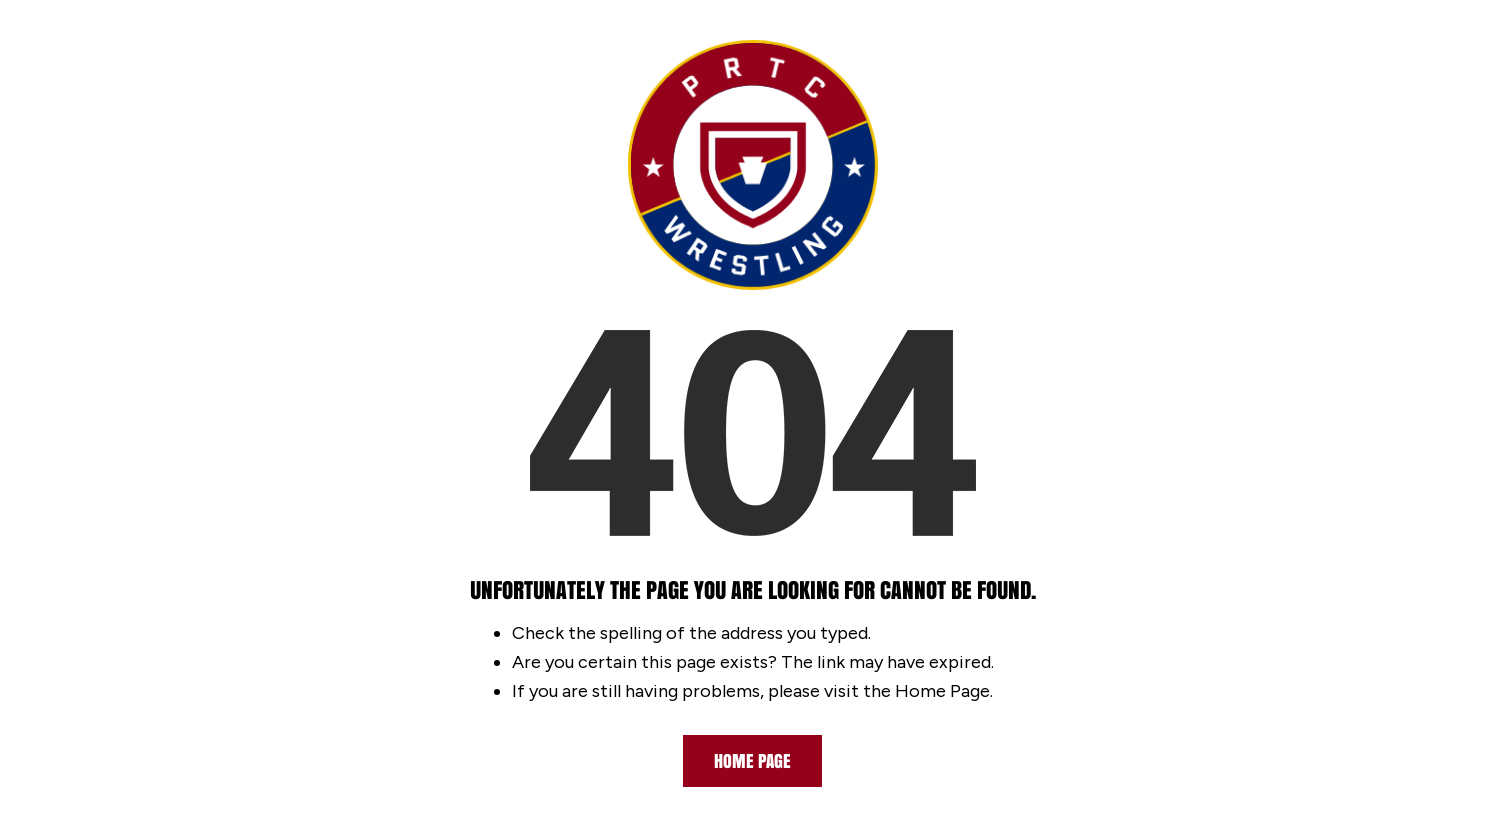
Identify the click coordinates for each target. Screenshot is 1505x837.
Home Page (752, 761)
